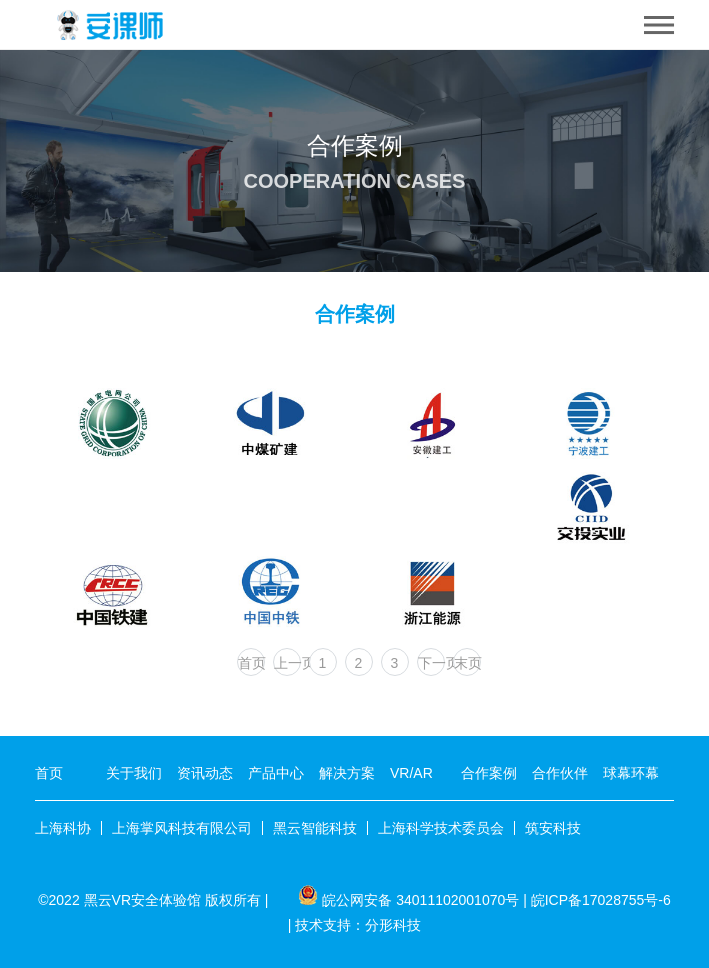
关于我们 (134, 773)
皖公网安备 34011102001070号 (420, 900)
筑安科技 (553, 828)
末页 (467, 663)
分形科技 (393, 925)
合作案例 (489, 773)
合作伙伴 (560, 773)
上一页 (287, 663)
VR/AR (411, 773)
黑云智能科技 (315, 828)
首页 (251, 663)
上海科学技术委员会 (441, 828)
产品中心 (276, 773)
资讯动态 (205, 773)
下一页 (431, 663)
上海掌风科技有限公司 (182, 828)
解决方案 (347, 773)
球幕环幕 (631, 773)
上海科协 (63, 828)
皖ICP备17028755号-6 (601, 900)
